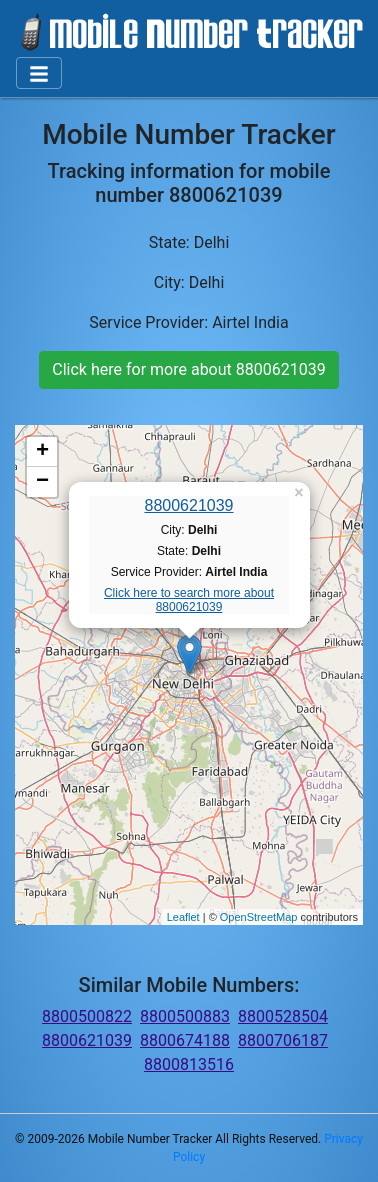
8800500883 (185, 1016)
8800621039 (189, 505)
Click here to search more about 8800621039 (189, 600)
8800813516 (189, 1064)
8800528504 (283, 1016)
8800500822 (87, 1016)
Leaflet (183, 917)
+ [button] (42, 452)
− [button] (42, 482)
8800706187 (283, 1040)
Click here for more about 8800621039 (188, 369)
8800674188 (185, 1040)
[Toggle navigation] (39, 73)
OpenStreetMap (259, 917)
